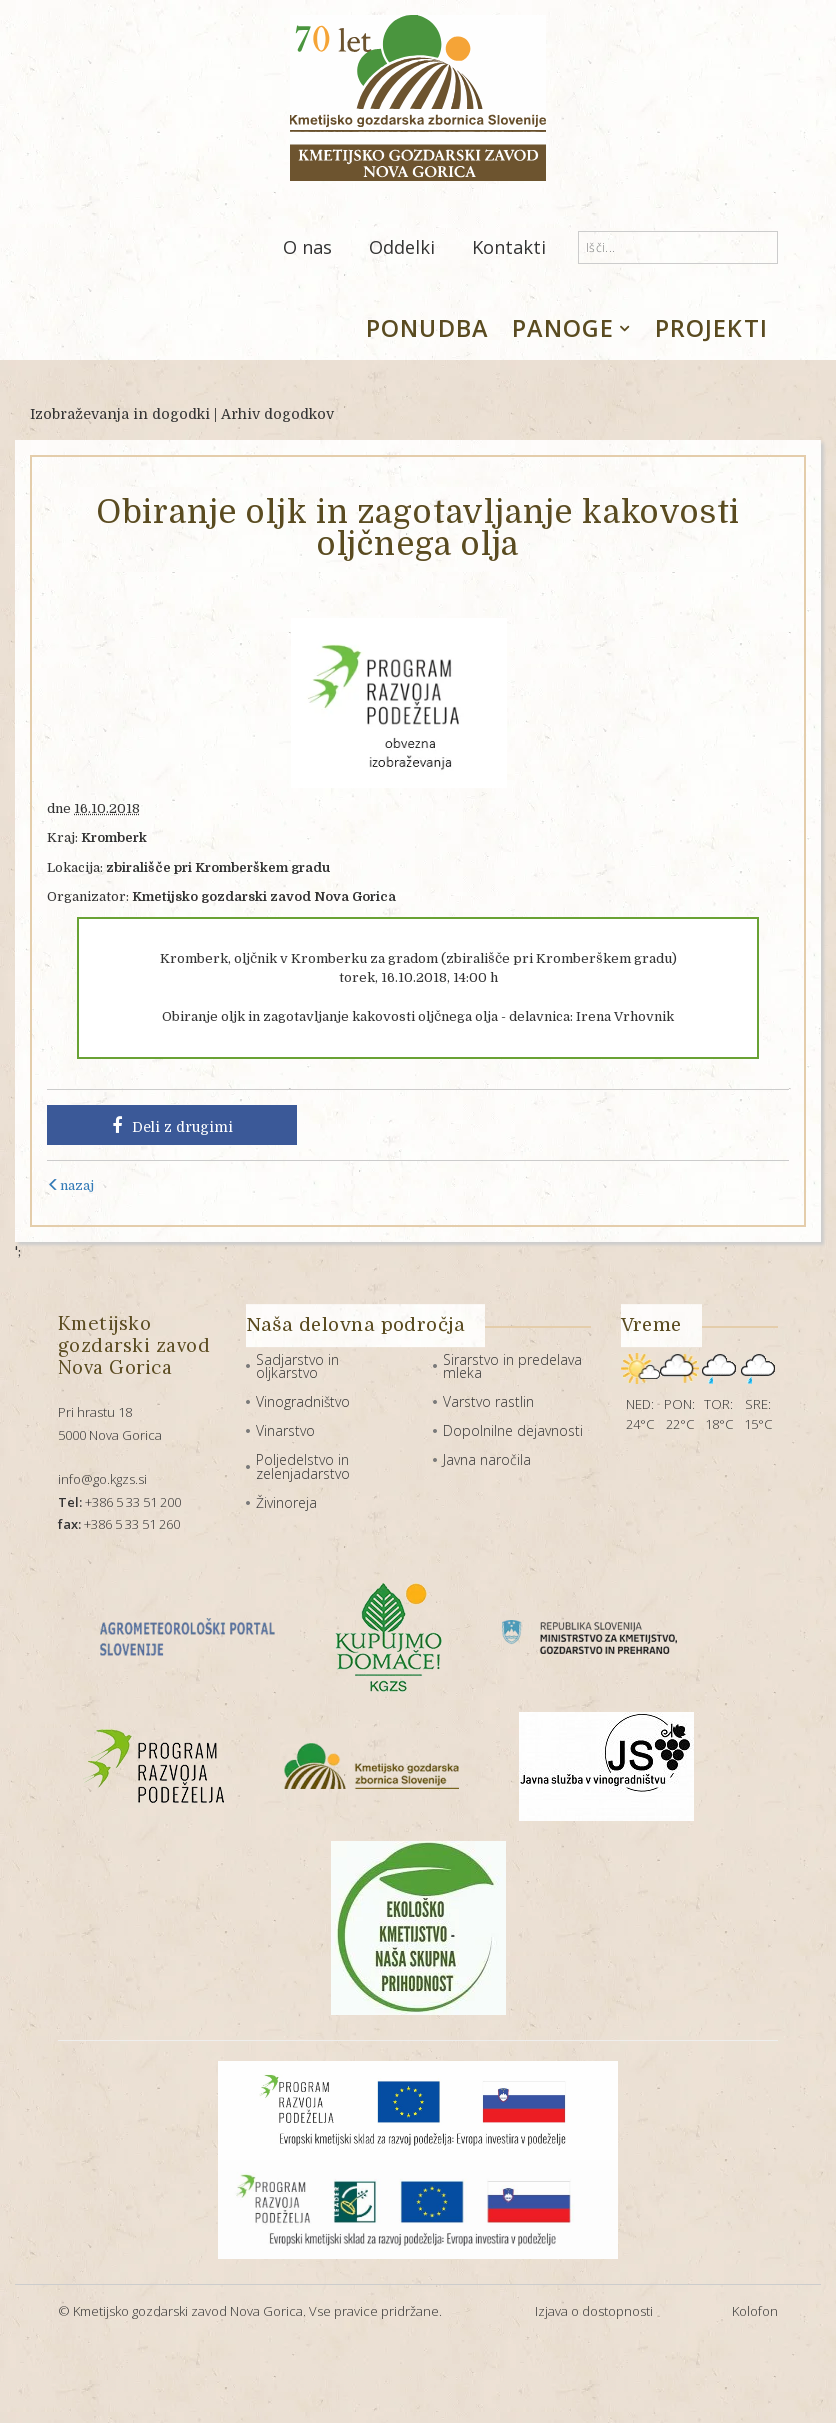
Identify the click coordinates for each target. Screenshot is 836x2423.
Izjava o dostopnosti (594, 2311)
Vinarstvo (285, 1430)
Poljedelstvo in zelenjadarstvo (303, 1466)
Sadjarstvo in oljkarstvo (297, 1366)
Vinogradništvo (303, 1401)
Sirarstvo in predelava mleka (512, 1366)
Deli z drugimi (172, 1126)
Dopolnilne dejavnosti (513, 1430)
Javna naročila (487, 1459)
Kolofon (755, 2311)
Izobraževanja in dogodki (120, 414)
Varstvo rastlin (488, 1401)
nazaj (70, 1185)
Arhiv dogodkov (277, 414)
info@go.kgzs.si (102, 1479)
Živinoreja (286, 1502)
